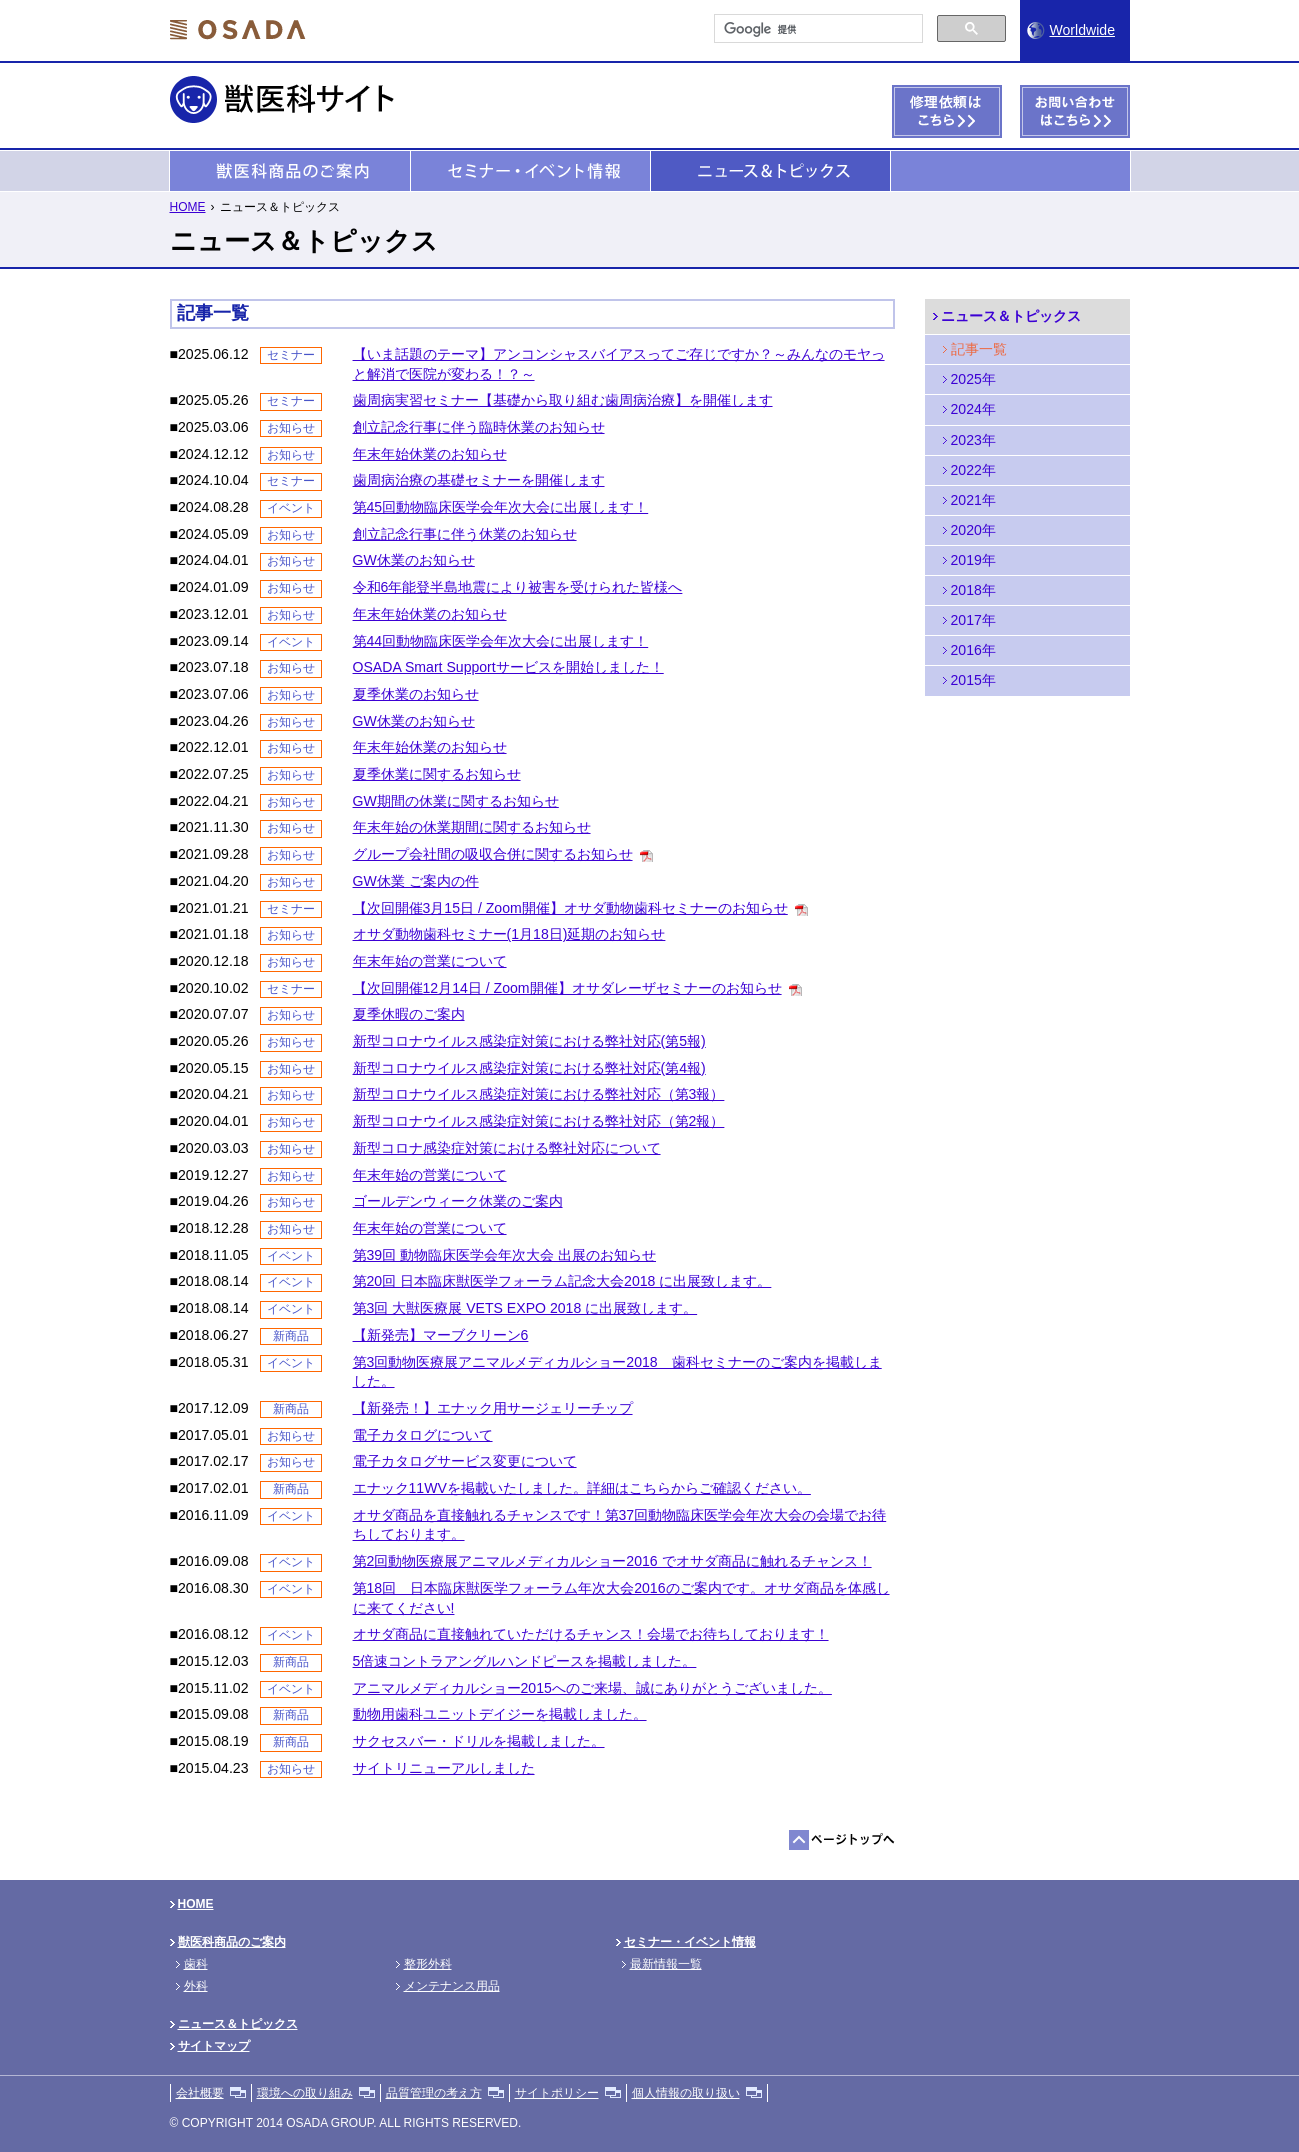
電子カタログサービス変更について (465, 1461)
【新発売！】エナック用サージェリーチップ (493, 1408)
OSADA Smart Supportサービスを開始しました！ (508, 667)
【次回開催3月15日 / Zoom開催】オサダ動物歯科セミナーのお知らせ (570, 908)
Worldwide (1082, 30)
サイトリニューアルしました (444, 1768)
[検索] (816, 29)
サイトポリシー (557, 2093)
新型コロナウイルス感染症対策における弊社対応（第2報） (539, 1121)
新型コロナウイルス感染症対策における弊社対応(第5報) (529, 1041)
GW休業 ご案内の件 (416, 881)
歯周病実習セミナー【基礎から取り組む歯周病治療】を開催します (563, 400)
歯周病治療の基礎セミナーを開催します (479, 480)
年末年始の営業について (430, 961)
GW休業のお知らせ (414, 560)
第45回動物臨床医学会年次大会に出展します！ (501, 507)
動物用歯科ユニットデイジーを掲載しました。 (500, 1714)
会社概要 (200, 2093)
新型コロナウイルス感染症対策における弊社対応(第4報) (529, 1068)
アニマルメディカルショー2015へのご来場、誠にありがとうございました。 (592, 1688)
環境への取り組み (305, 2093)
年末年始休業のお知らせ (430, 454)
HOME (188, 207)
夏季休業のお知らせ (416, 694)
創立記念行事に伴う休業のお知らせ (465, 534)
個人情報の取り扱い (686, 2093)
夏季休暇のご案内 (409, 1014)
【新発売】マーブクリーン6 (441, 1335)
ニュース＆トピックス (770, 171)
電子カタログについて (423, 1435)
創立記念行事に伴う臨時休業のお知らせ (479, 427)
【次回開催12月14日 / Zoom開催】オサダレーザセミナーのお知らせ (567, 988)
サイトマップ (214, 2046)
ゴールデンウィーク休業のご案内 (458, 1201)
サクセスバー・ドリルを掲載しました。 (479, 1741)
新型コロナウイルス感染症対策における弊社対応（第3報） (539, 1094)
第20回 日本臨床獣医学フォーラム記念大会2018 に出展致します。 (562, 1281)
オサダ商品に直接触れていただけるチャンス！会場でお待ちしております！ (591, 1634)
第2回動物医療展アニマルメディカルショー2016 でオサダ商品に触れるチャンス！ (612, 1561)
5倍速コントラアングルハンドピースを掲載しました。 (525, 1661)
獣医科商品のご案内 (290, 171)
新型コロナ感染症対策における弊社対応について (507, 1148)
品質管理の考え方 (434, 2093)
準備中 (1010, 171)
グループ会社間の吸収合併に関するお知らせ (493, 854)
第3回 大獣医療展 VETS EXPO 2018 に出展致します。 (525, 1308)
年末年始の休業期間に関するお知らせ (472, 827)
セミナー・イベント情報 (530, 171)
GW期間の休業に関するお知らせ (456, 801)
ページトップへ (842, 1840)
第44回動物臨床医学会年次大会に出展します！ (501, 641)
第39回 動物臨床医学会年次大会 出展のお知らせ (504, 1255)
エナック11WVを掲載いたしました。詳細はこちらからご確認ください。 (582, 1488)
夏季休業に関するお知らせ (437, 774)
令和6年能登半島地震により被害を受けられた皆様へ (518, 587)
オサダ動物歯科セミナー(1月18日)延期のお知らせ (509, 934)
